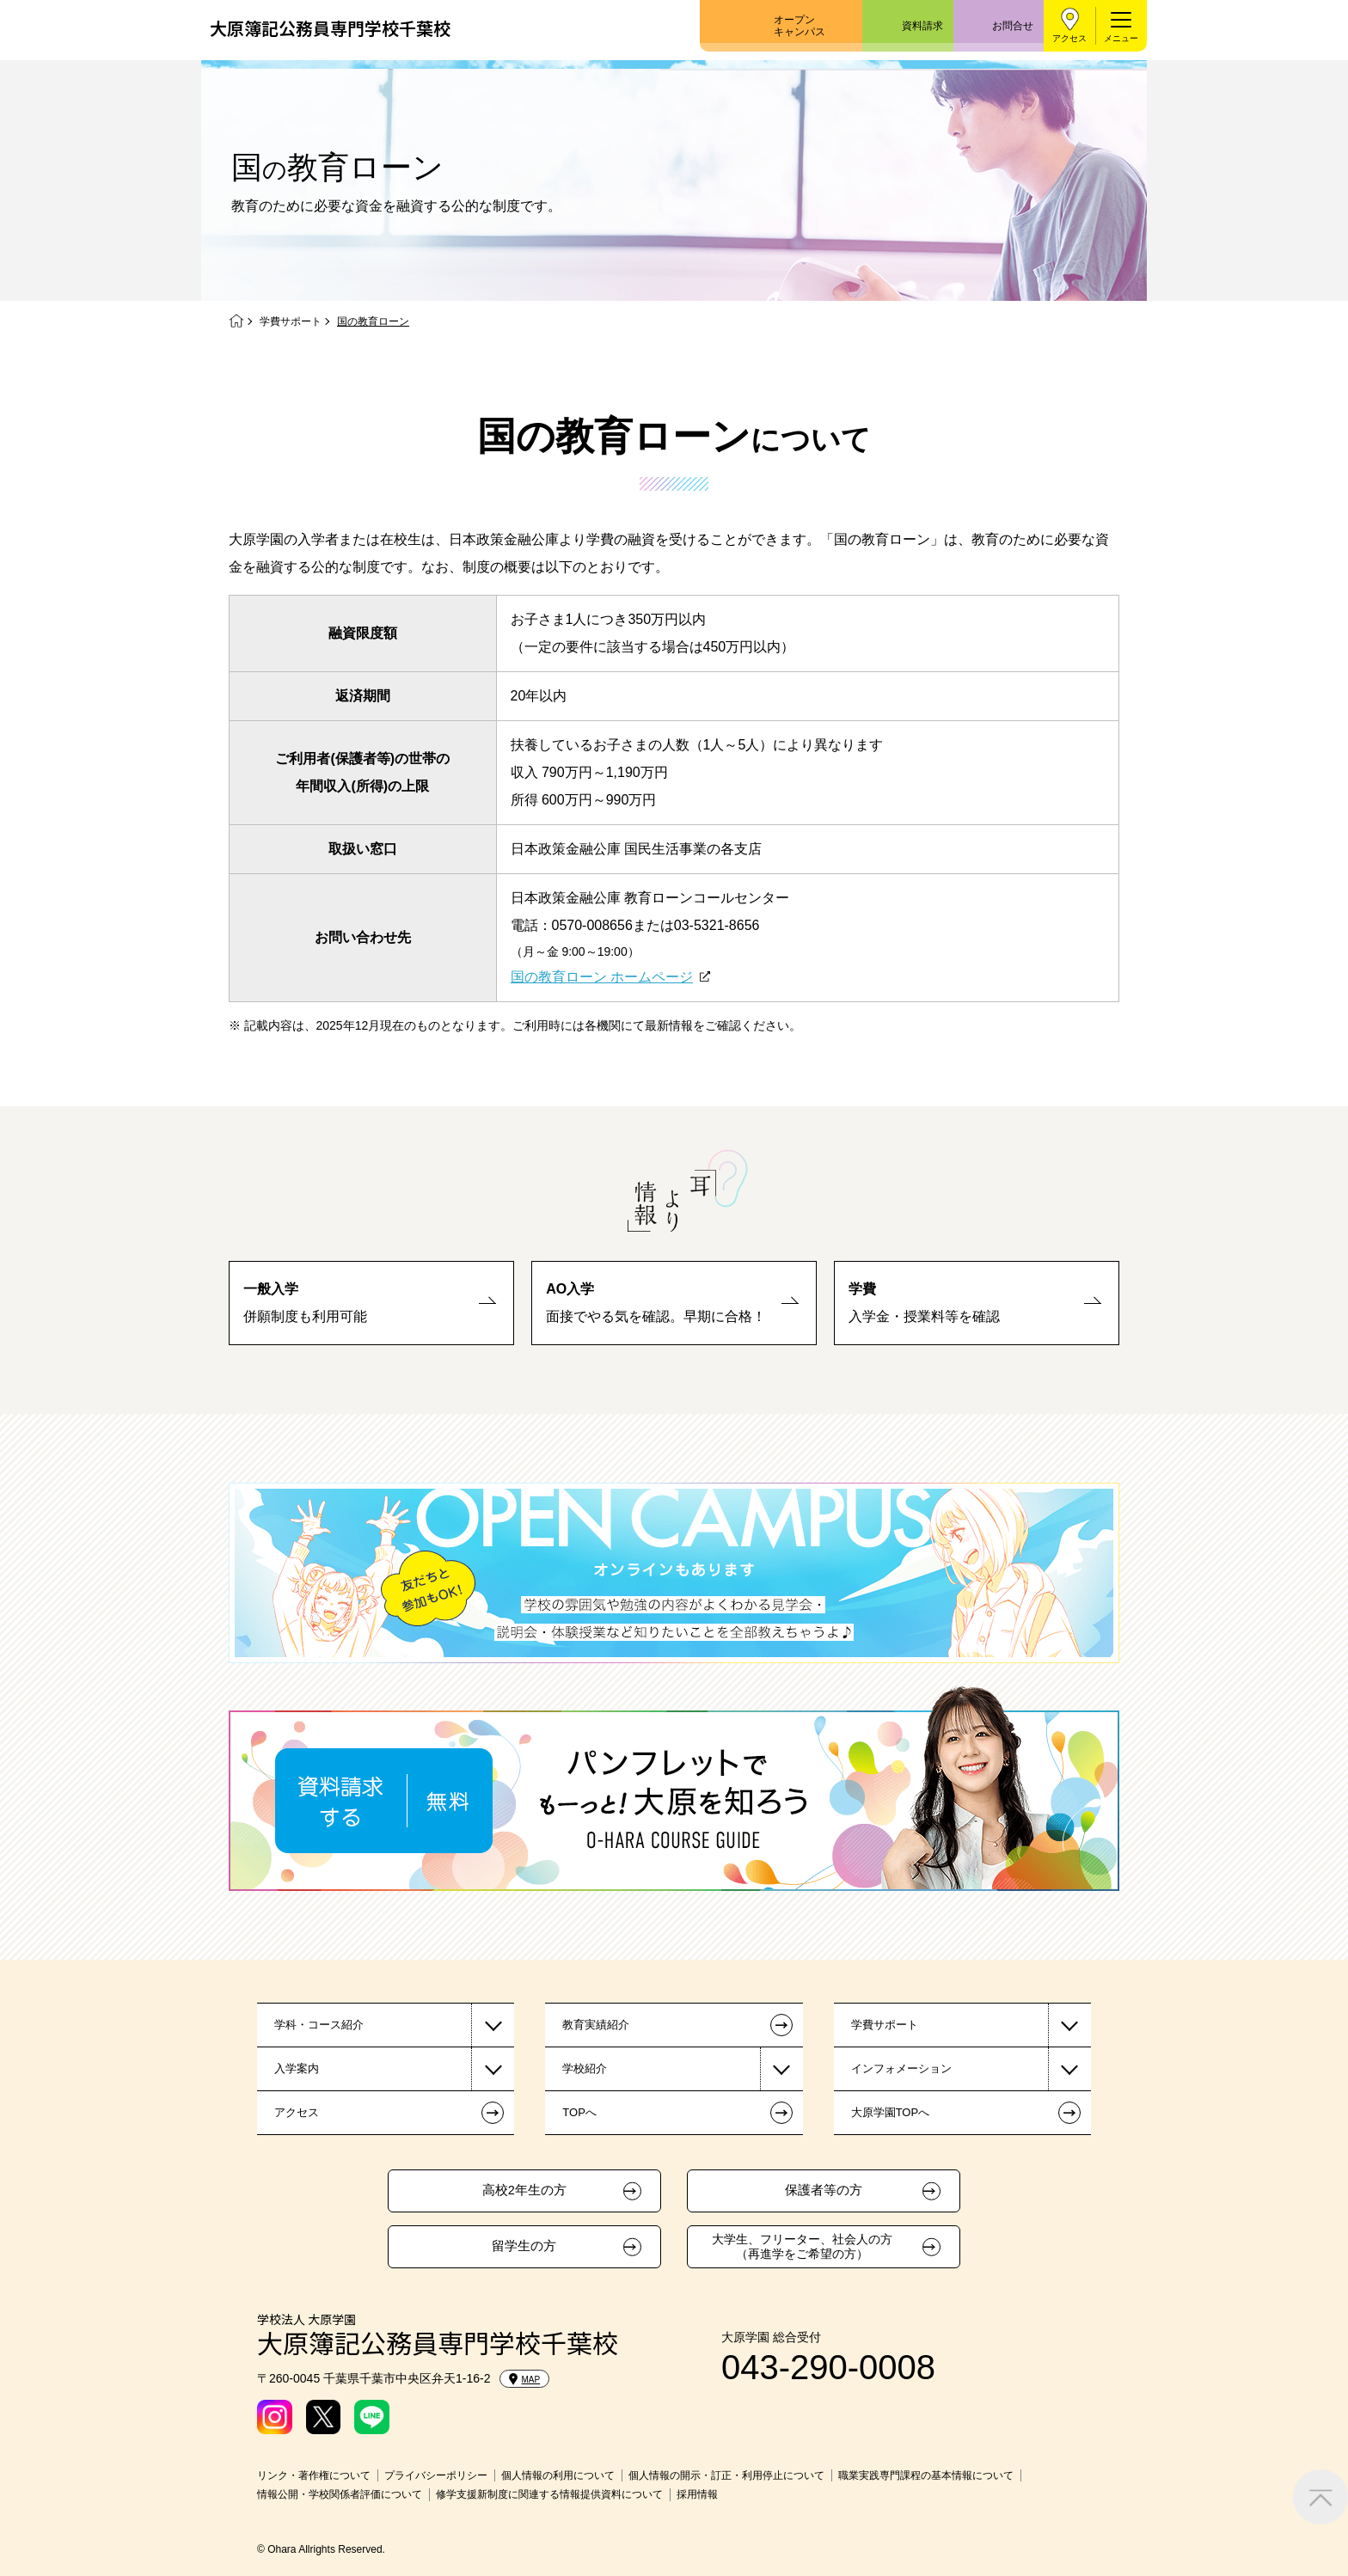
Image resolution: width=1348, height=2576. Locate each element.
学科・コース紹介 (319, 2024)
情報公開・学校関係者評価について (339, 2494)
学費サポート (291, 321)
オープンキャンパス (799, 26)
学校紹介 (584, 2068)
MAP (525, 2379)
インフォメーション (901, 2068)
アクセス (1069, 38)
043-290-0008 (828, 2367)
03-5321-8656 (717, 925)
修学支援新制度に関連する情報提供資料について (549, 2494)
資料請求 (922, 26)
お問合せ (1012, 26)
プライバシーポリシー (435, 2475)
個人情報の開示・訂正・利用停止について (726, 2475)
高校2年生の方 (524, 2190)
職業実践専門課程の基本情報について (926, 2475)
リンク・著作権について (314, 2475)
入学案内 (296, 2068)
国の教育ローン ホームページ (602, 977)
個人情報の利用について (558, 2475)
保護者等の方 (823, 2190)
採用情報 (697, 2494)
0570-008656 (592, 925)
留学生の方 (524, 2246)
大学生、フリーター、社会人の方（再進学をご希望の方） (802, 2246)
